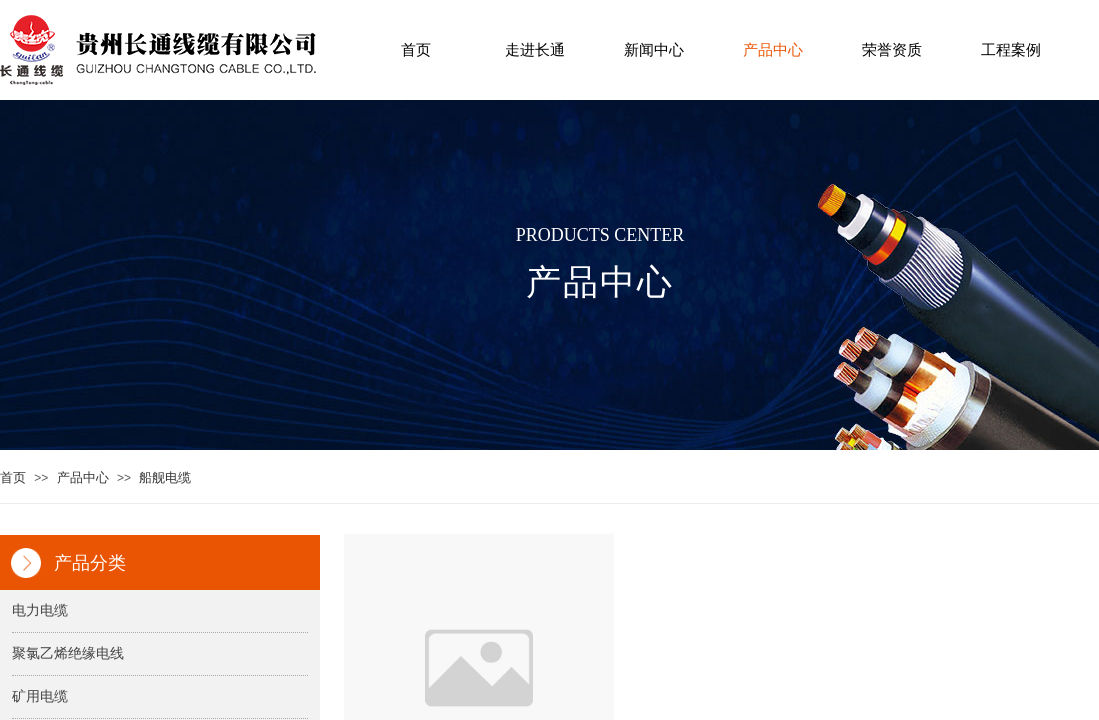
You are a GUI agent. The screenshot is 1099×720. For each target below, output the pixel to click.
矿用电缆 (40, 696)
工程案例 (1011, 50)
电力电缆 (40, 610)
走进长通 (535, 50)
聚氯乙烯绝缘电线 (68, 653)
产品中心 (773, 50)
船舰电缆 (165, 477)
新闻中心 (654, 50)
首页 (416, 50)
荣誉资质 (892, 50)
